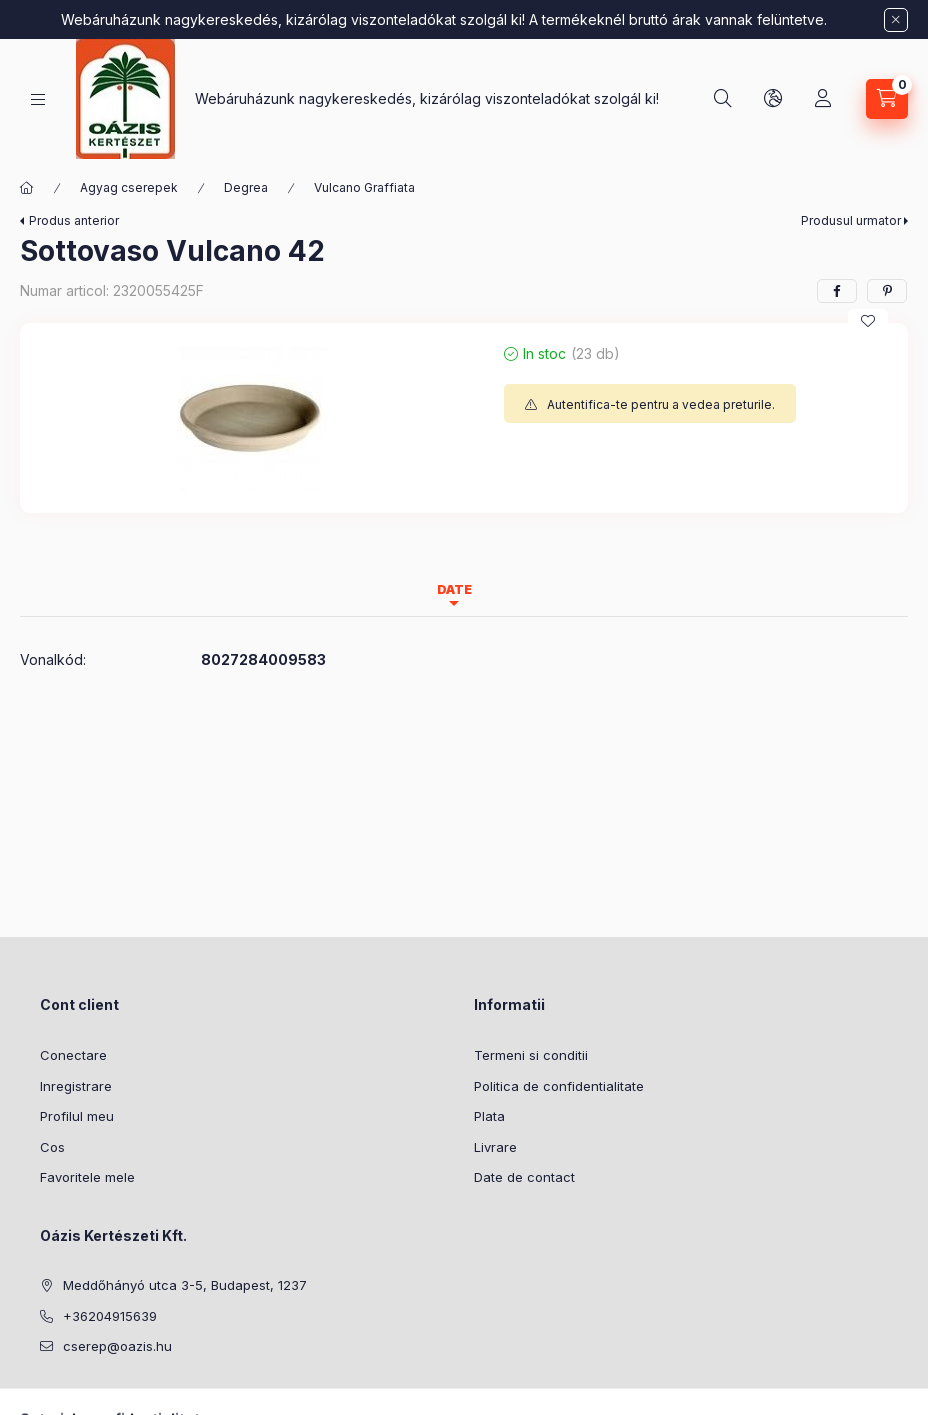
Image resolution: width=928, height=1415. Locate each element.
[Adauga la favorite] (868, 321)
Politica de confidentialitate (559, 1086)
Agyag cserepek (129, 187)
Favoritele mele (87, 1177)
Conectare (73, 1055)
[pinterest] (887, 291)
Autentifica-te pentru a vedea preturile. (661, 404)
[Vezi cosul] (887, 99)
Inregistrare (76, 1086)
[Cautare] (723, 99)
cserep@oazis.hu (117, 1346)
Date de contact (524, 1177)
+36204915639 (110, 1316)
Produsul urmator (851, 220)
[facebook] (837, 291)
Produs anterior (74, 220)
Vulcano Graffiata (364, 187)
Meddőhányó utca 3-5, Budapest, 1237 (185, 1285)
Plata (489, 1116)
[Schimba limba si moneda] (773, 99)
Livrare (495, 1147)
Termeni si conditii (531, 1055)
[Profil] (823, 99)
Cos (52, 1147)
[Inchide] (896, 20)
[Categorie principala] (27, 188)
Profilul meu (77, 1116)
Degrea (246, 187)
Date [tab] (454, 589)
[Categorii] (38, 99)
